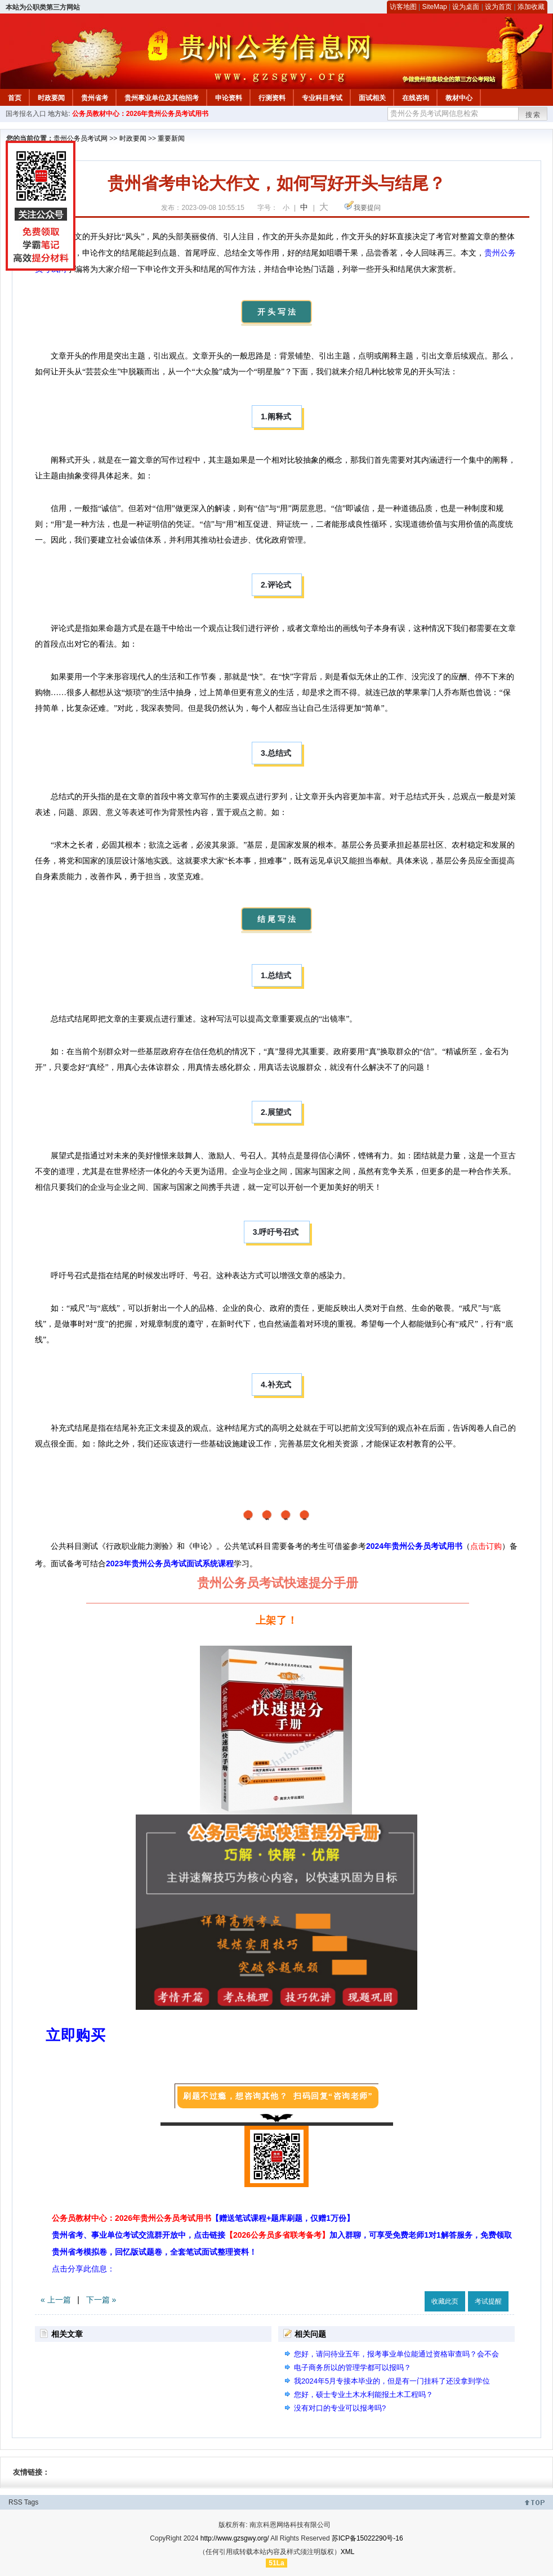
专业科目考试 (322, 98)
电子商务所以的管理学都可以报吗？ (352, 2367)
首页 (14, 98)
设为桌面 (465, 7)
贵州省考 (94, 98)
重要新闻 (171, 138)
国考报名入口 (26, 114)
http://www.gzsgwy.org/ (234, 2538)
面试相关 (372, 98)
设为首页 (498, 7)
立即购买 (75, 2035)
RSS (15, 2502)
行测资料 (272, 98)
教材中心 (458, 98)
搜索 (533, 115)
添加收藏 (531, 7)
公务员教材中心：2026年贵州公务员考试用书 (140, 114)
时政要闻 (51, 98)
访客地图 (403, 7)
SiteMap (434, 7)
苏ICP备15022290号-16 (367, 2538)
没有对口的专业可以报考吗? (340, 2408)
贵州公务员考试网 (80, 138)
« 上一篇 (56, 2299)
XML (348, 2552)
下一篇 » (101, 2299)
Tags (31, 2502)
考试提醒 (488, 2301)
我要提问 (367, 208)
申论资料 (228, 98)
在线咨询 (415, 98)
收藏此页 (444, 2301)
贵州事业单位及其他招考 (161, 98)
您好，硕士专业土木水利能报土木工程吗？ (363, 2394)
